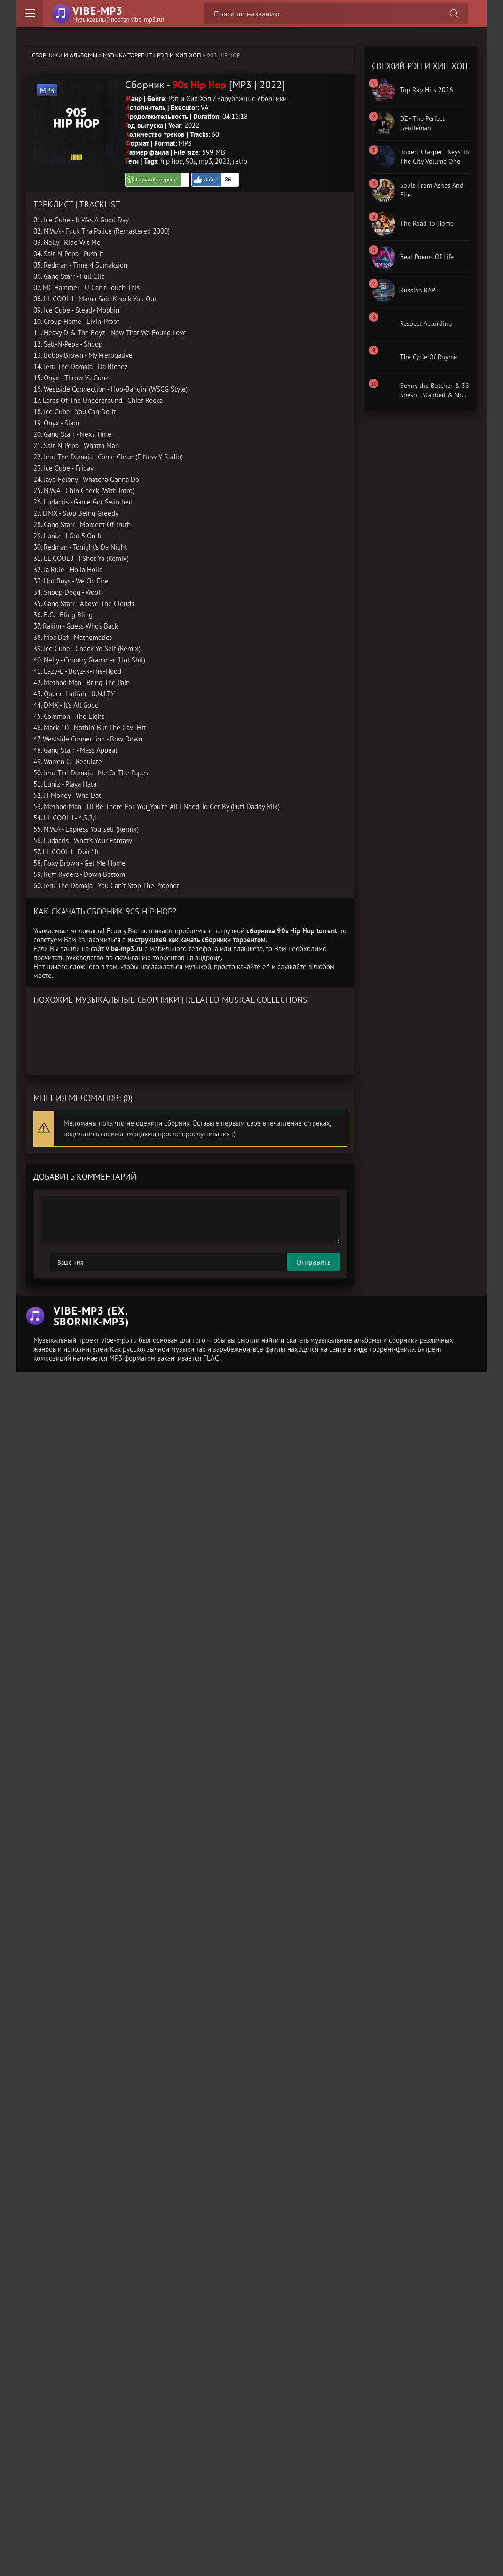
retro (240, 160)
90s (191, 160)
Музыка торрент (127, 55)
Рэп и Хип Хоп (179, 55)
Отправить (67, 1261)
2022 (222, 160)
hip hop (171, 160)
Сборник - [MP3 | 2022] (205, 84)
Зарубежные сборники (252, 98)
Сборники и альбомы (64, 55)
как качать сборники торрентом (217, 939)
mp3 (205, 160)
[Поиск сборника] (454, 13)
